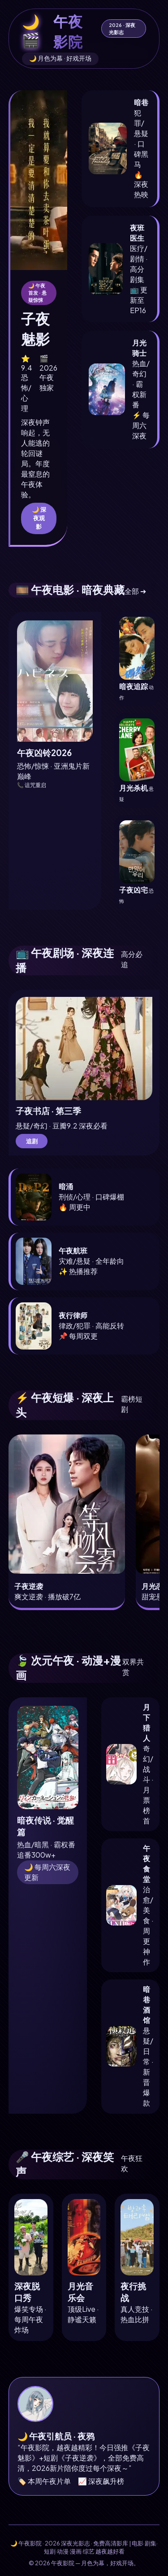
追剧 (32, 1141)
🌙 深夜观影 (39, 517)
